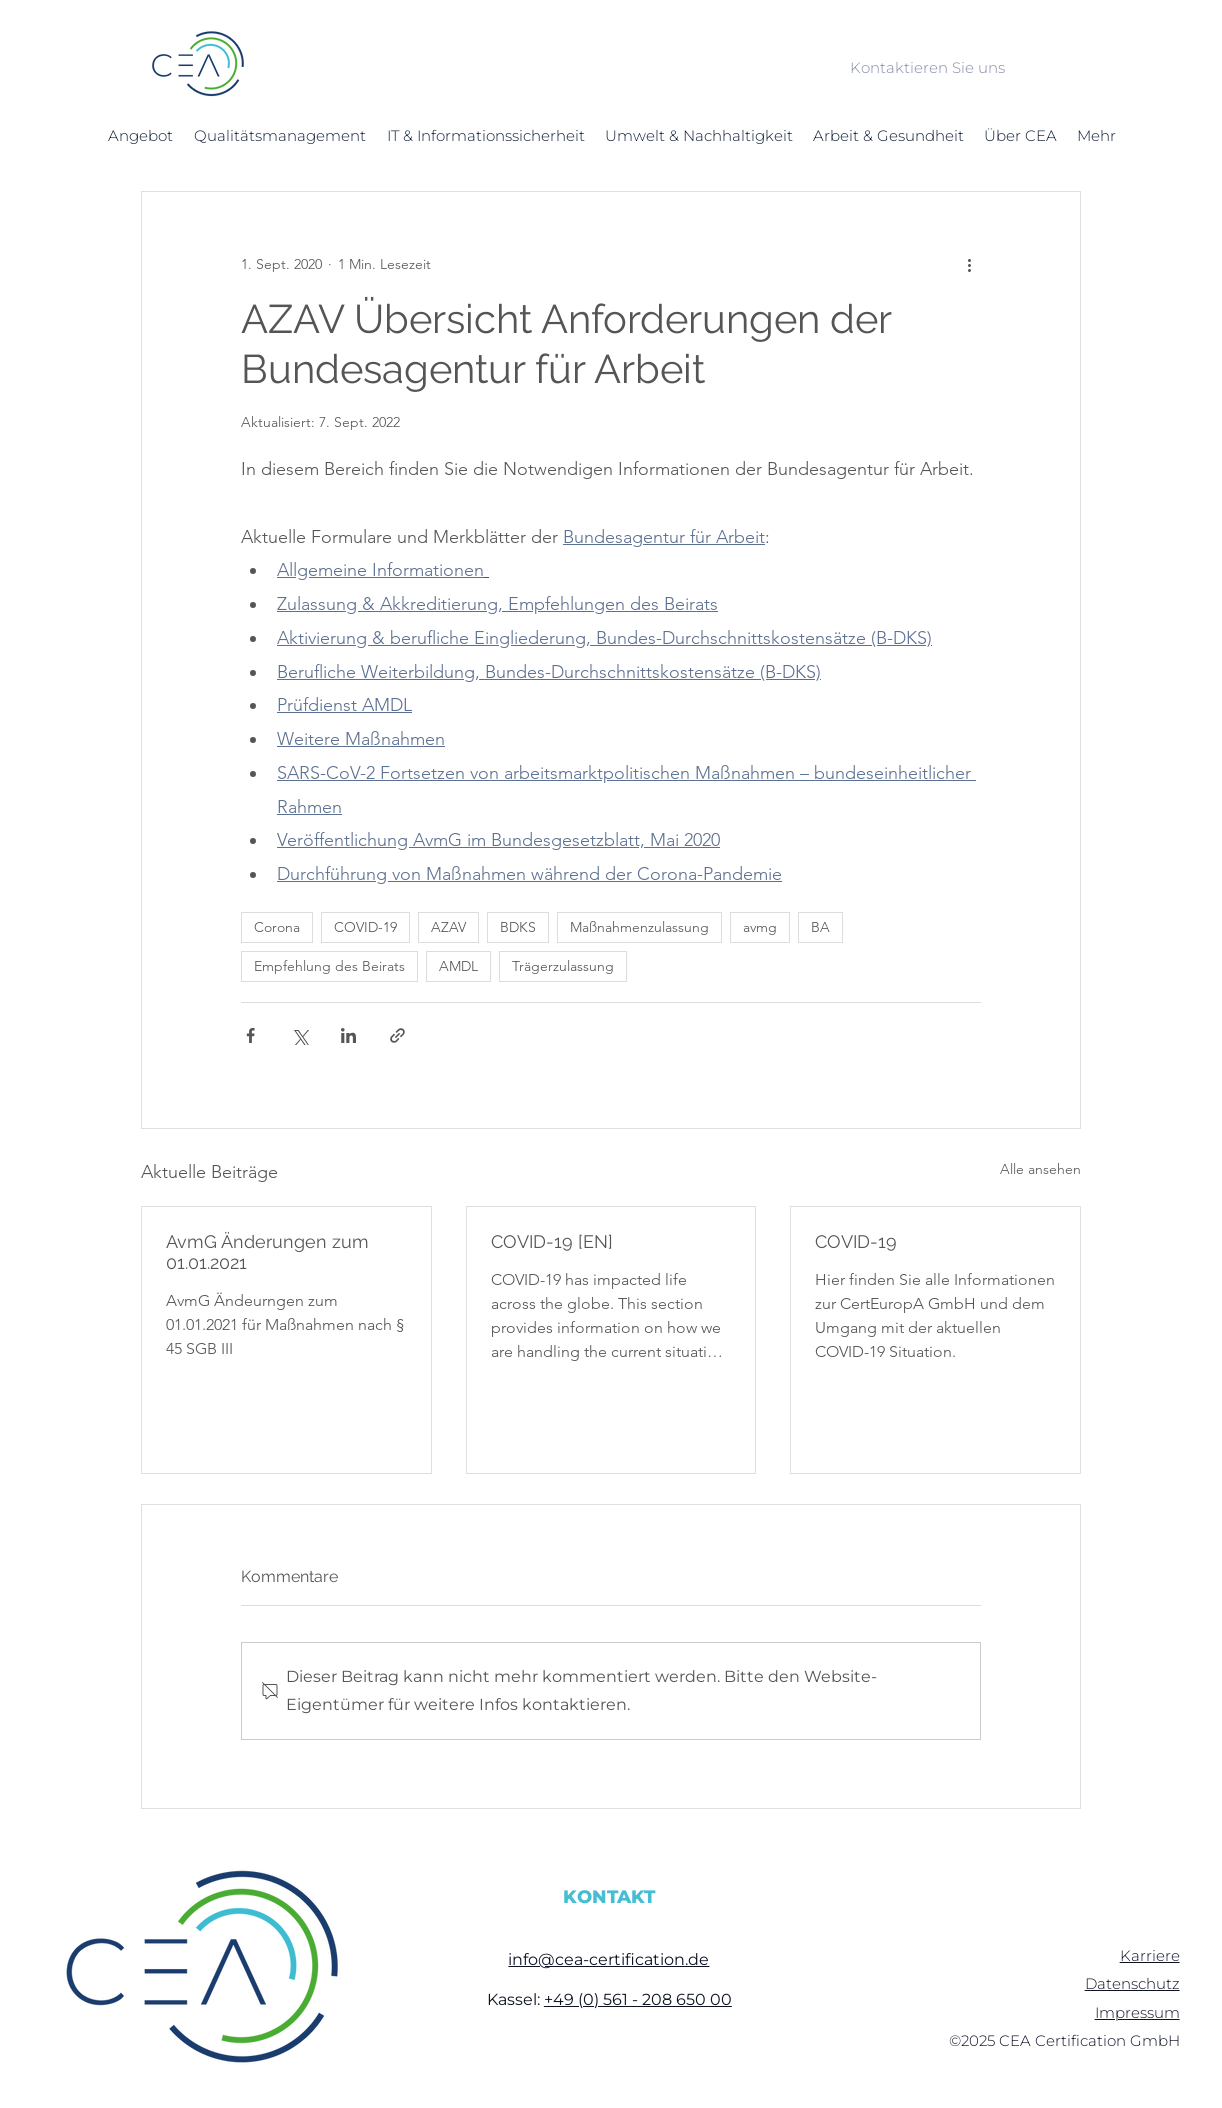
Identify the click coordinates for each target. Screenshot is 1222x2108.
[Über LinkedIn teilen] (348, 1035)
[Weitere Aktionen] (969, 264)
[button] (140, 136)
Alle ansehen (1040, 1169)
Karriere (1150, 1955)
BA (820, 927)
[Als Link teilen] (397, 1035)
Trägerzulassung (563, 966)
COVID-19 (365, 927)
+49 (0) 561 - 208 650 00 (638, 1999)
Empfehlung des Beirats (329, 966)
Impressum (1137, 2012)
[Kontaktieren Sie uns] (927, 68)
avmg (760, 927)
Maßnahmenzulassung (639, 927)
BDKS (518, 927)
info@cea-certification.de (608, 1959)
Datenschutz (1132, 1983)
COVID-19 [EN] (552, 1241)
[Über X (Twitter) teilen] (299, 1035)
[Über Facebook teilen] (250, 1035)
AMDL (458, 966)
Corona (277, 927)
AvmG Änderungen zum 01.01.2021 (267, 1252)
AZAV (448, 927)
